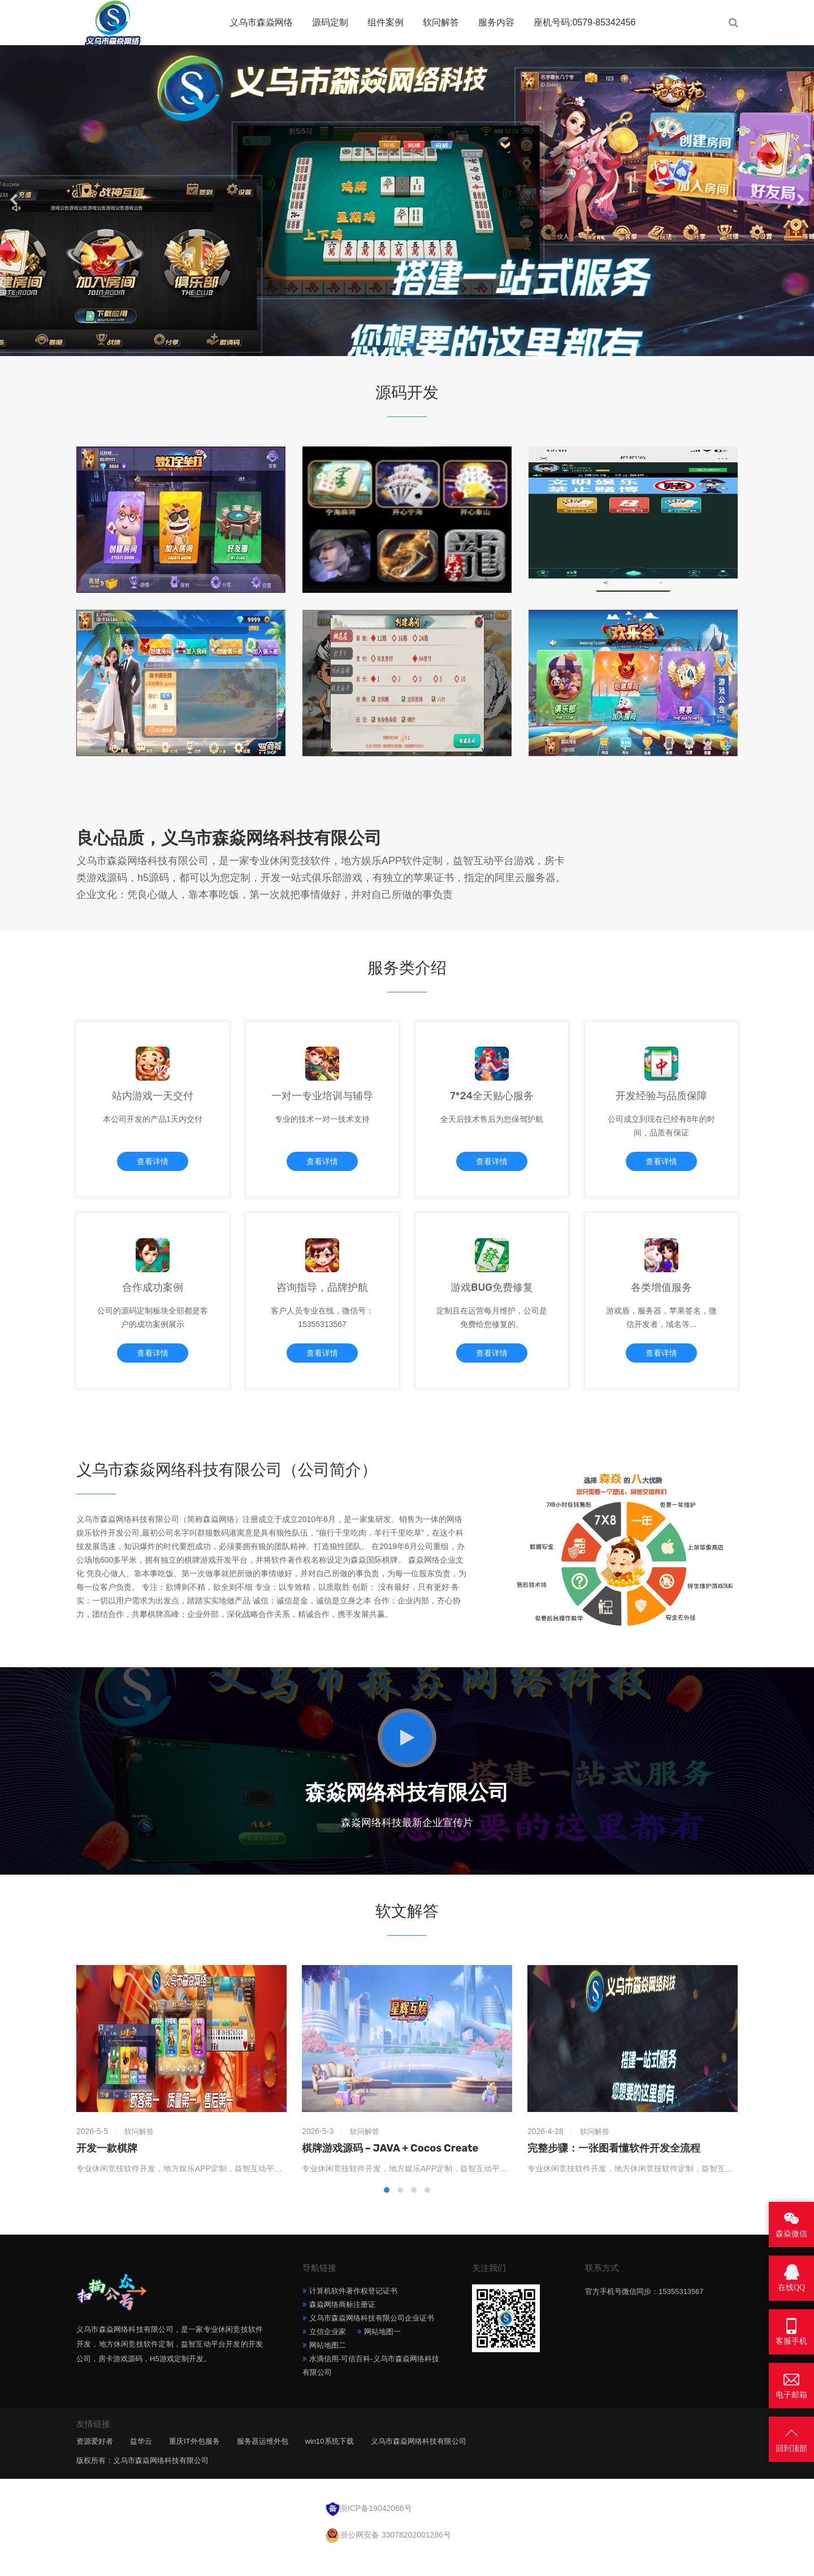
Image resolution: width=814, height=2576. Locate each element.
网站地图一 (382, 2353)
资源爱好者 (94, 2462)
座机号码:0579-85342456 (585, 22)
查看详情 (152, 1167)
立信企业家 (327, 2353)
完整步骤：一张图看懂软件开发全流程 (613, 2169)
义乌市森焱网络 (261, 22)
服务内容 (496, 22)
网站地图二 (327, 2366)
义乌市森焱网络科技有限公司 (418, 2462)
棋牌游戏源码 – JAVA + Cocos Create (390, 2169)
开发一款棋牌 (106, 2169)
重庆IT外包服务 (194, 2462)
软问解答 (441, 22)
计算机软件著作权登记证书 (353, 2312)
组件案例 (385, 22)
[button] (395, 344)
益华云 (141, 2462)
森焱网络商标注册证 (342, 2326)
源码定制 (330, 22)
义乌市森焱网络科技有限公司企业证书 (371, 2339)
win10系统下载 (329, 2462)
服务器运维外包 (262, 2462)
